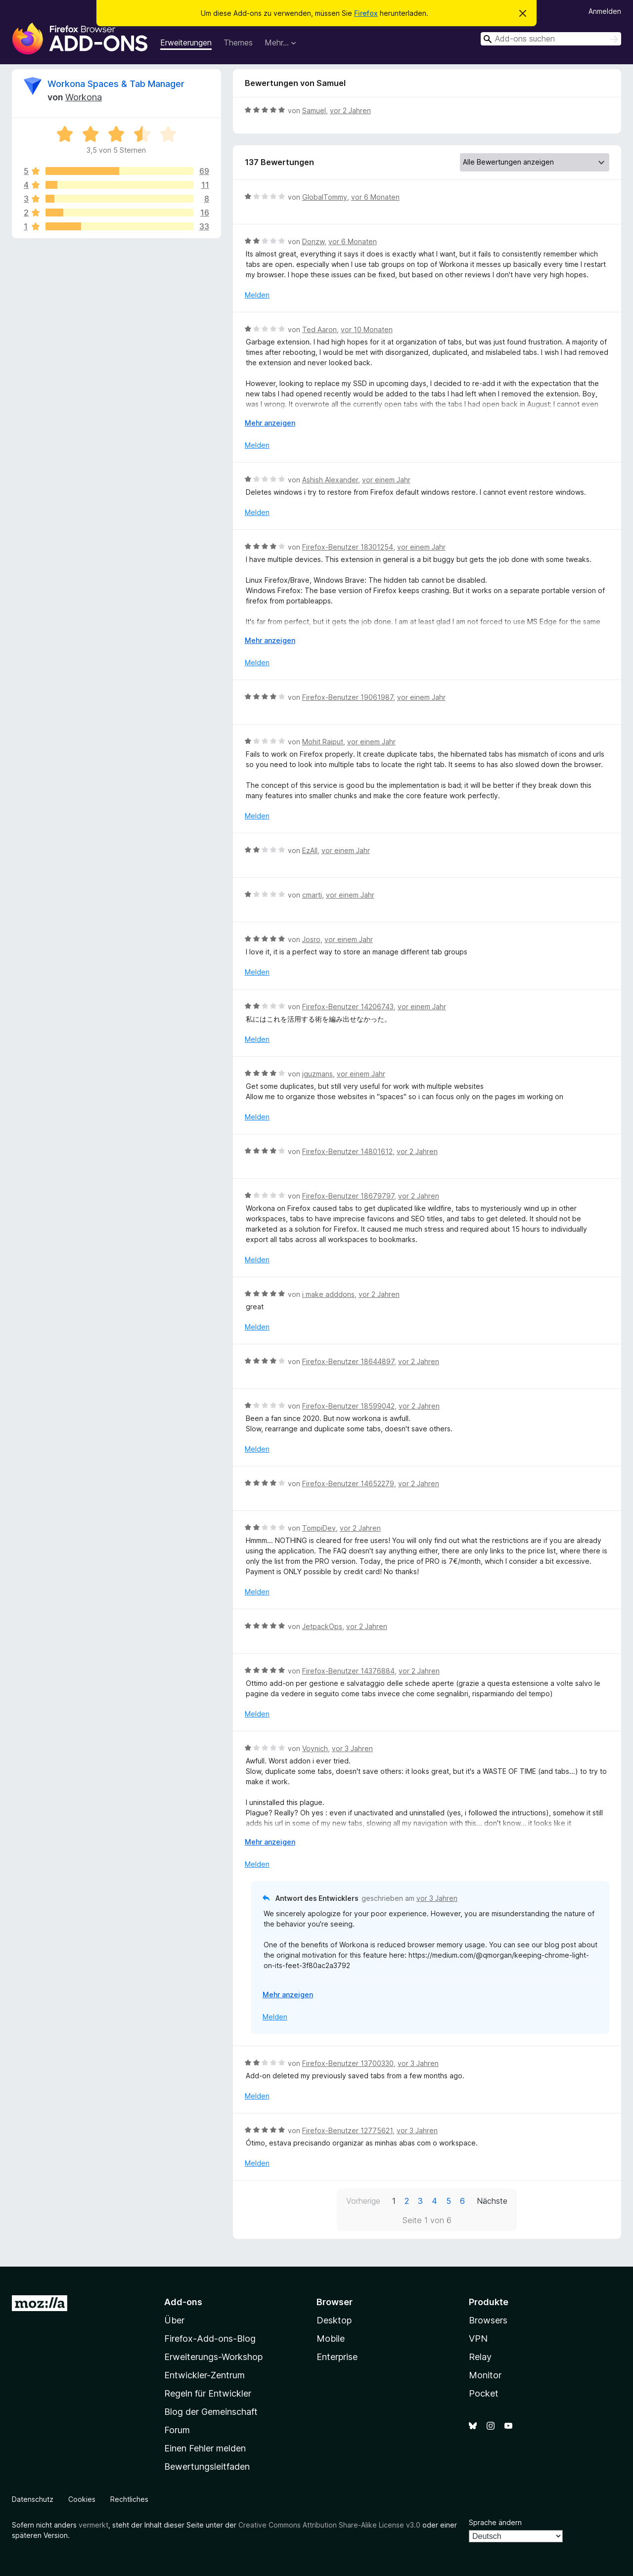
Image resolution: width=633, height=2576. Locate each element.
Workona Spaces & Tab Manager (115, 84)
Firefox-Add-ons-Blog (210, 2338)
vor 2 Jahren (350, 110)
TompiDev (319, 1528)
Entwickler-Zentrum (204, 2375)
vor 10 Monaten (367, 329)
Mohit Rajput (322, 741)
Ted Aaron (319, 329)
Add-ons (183, 2302)
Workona (83, 97)
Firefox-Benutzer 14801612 (347, 1151)
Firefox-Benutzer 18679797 (348, 1196)
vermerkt (93, 2525)
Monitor (485, 2375)
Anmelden (604, 11)
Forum (177, 2430)
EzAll (309, 850)
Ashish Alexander (330, 479)
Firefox (366, 13)
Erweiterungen (186, 42)
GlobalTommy (324, 197)
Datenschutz (32, 2499)
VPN (478, 2338)
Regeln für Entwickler (207, 2393)
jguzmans (317, 1074)
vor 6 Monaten (375, 197)
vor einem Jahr (386, 479)
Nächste (492, 2201)
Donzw (313, 241)
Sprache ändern (495, 2522)
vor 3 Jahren (352, 1748)
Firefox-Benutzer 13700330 (348, 2063)
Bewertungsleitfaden (207, 2466)
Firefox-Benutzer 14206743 (348, 1006)
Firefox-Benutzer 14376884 (348, 1671)
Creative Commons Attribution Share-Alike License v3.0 (329, 2525)
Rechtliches (129, 2499)
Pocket (483, 2393)
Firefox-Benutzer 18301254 (347, 547)
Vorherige (363, 2201)
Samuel (314, 110)
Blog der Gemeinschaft (211, 2411)
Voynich (315, 1748)
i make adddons (328, 1294)
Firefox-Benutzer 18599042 (348, 1406)
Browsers (488, 2320)
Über (174, 2320)
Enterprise (337, 2357)
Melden (257, 295)
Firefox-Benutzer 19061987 (347, 697)
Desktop (334, 2320)
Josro (311, 939)
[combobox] (551, 38)
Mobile (330, 2338)
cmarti (312, 895)
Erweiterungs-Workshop (213, 2357)
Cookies (81, 2499)
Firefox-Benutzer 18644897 (348, 1361)
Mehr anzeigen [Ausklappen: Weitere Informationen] (270, 423)
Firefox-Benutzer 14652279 (348, 1483)
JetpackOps (322, 1626)
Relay (480, 2357)
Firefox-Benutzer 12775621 (347, 2130)
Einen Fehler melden (205, 2448)
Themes (238, 42)
